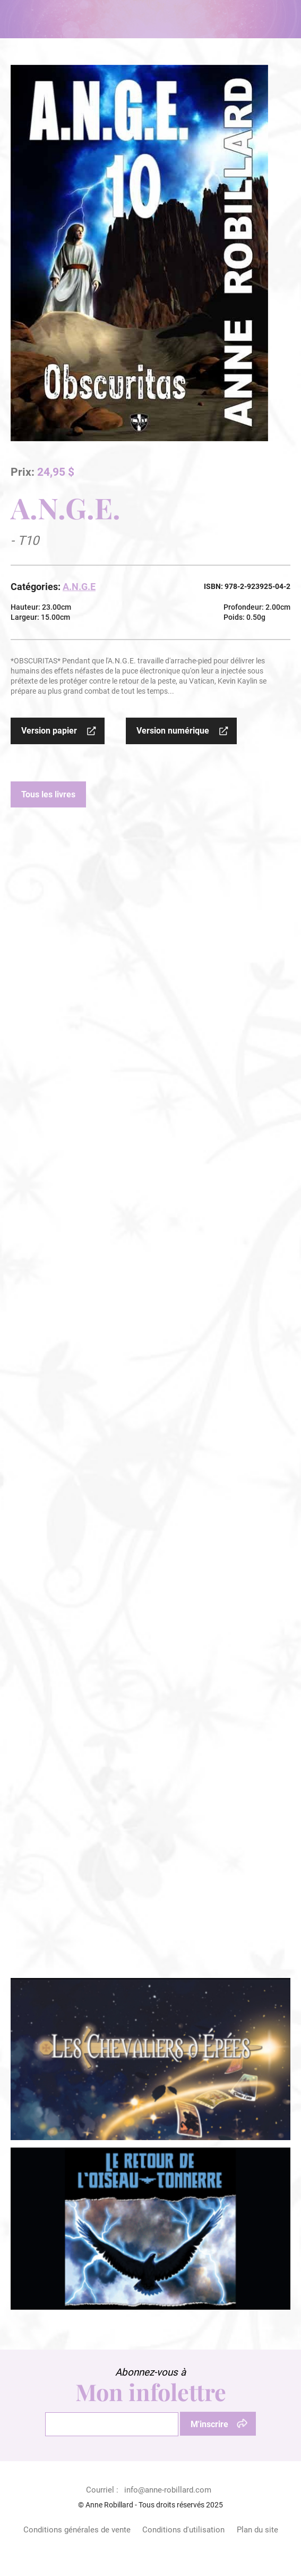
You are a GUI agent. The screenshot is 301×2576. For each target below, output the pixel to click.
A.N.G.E (79, 586)
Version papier (49, 731)
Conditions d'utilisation (183, 2530)
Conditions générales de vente (77, 2530)
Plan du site (257, 2530)
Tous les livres (48, 794)
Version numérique (172, 731)
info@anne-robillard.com (167, 2490)
